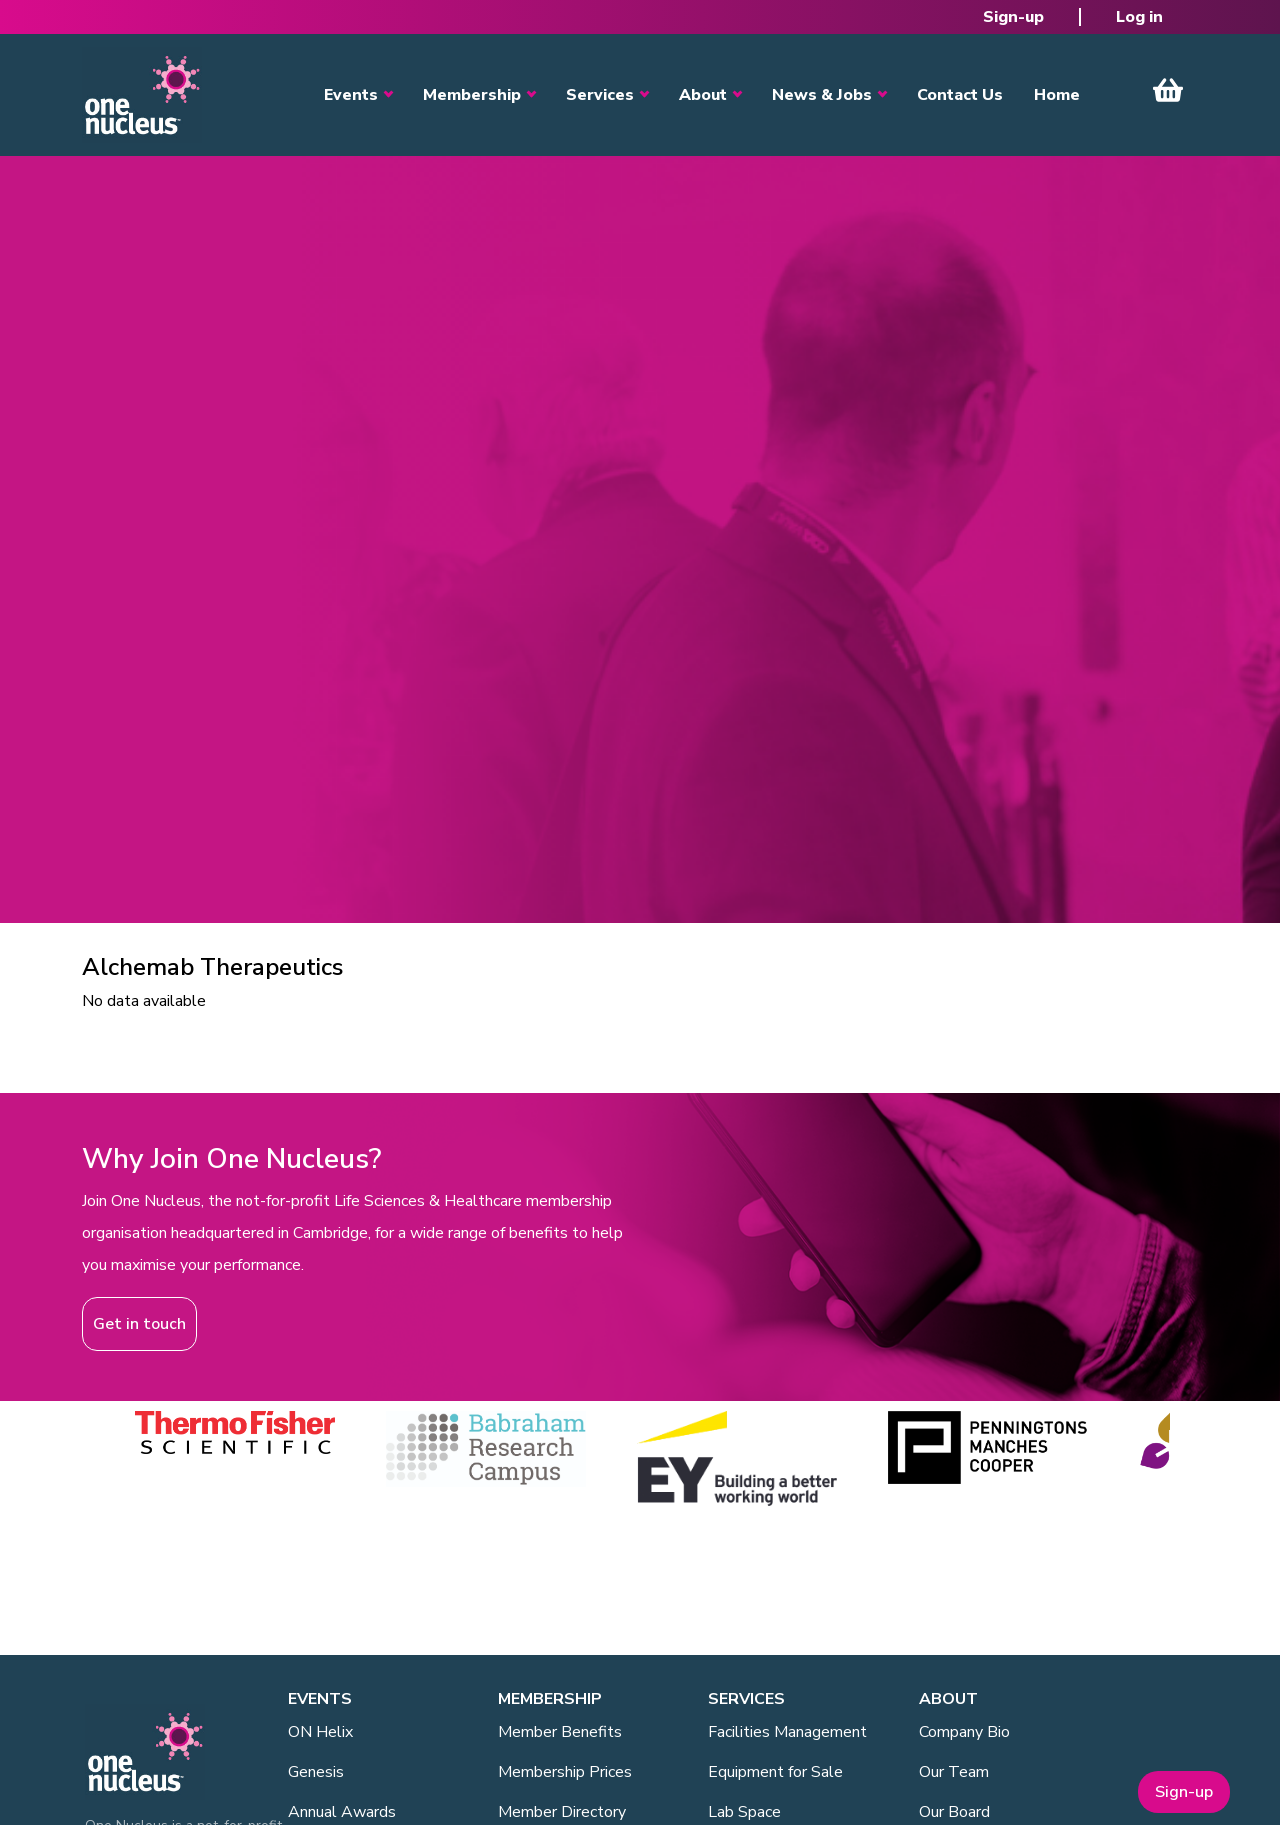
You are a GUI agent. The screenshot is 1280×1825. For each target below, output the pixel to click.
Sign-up (1013, 17)
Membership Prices (565, 1772)
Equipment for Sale (775, 1772)
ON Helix (320, 1732)
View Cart (1168, 90)
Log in (1139, 17)
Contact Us (960, 95)
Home (1057, 95)
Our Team (954, 1772)
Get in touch (139, 1324)
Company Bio (964, 1732)
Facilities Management (787, 1732)
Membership (472, 95)
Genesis (316, 1772)
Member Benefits (560, 1732)
